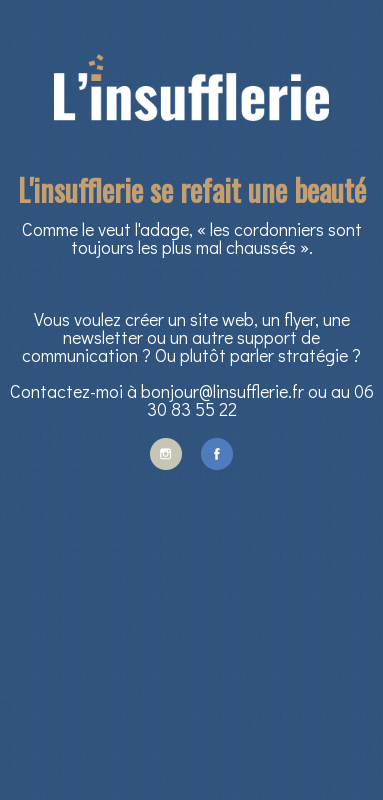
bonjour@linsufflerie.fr (222, 391)
